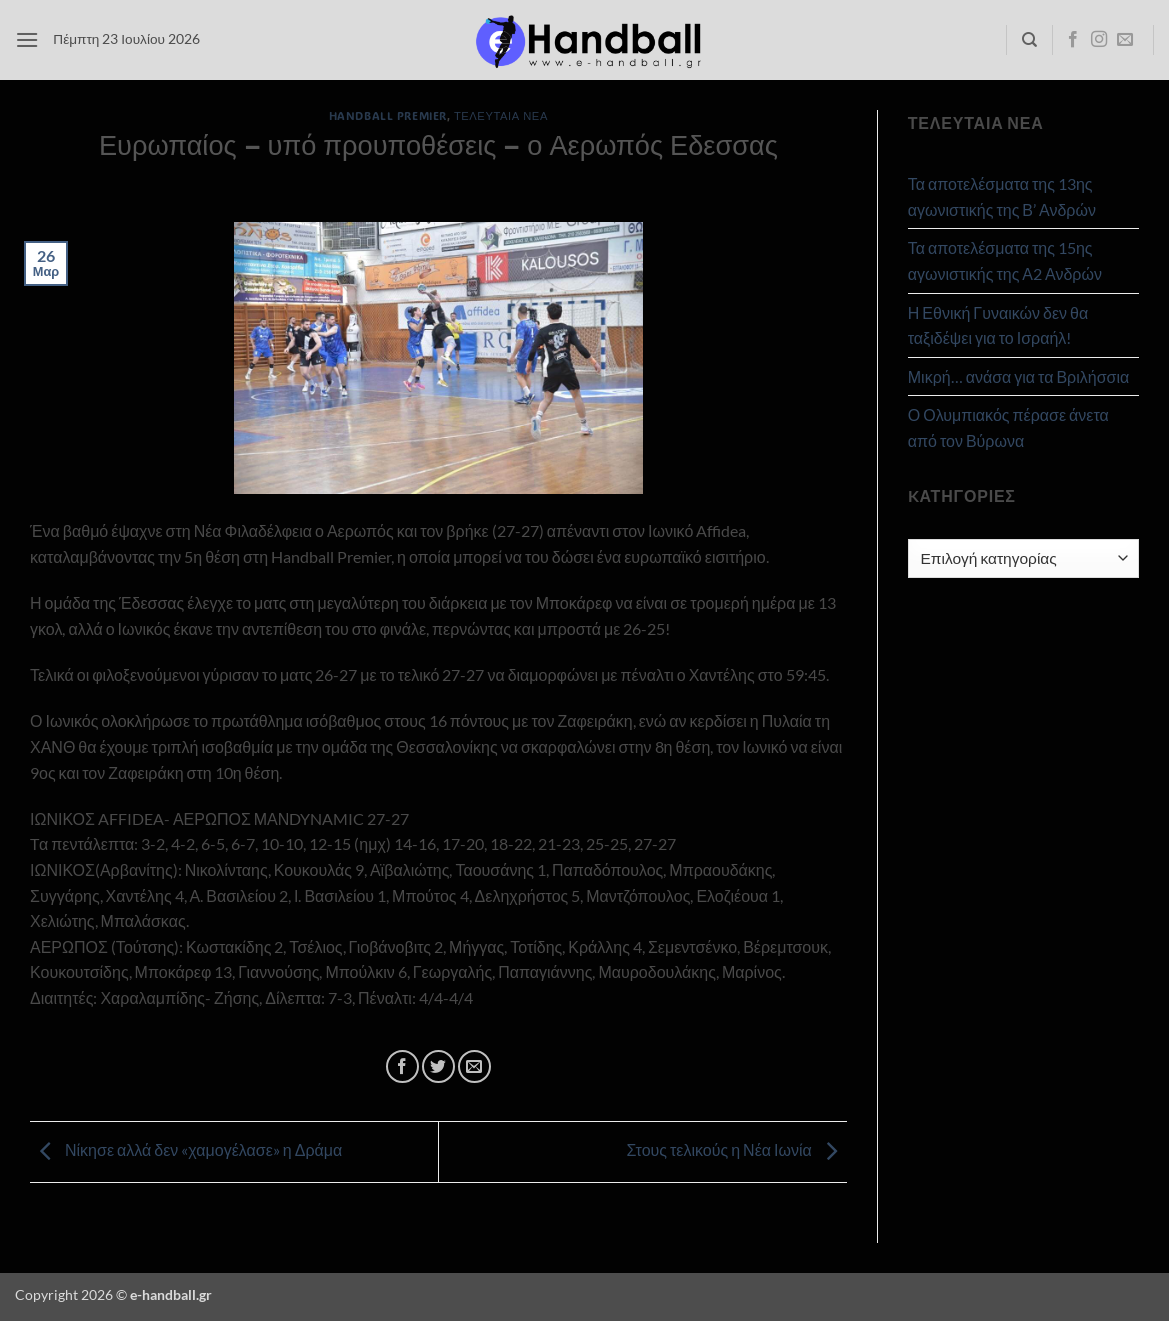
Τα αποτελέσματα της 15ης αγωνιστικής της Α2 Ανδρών (1005, 260)
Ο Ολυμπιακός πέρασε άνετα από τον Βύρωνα (1008, 427)
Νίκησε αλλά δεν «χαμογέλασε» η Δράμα (186, 1149)
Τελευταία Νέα (501, 115)
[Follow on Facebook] (1073, 40)
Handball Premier (388, 115)
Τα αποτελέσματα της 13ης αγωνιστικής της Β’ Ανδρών (1002, 196)
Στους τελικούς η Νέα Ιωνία (736, 1149)
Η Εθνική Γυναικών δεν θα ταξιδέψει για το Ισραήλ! (998, 325)
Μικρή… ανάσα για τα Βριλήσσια (1018, 376)
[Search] (1029, 40)
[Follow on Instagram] (1099, 40)
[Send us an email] (1125, 40)
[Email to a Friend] (474, 1066)
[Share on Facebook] (402, 1066)
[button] (27, 39)
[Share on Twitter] (438, 1066)
